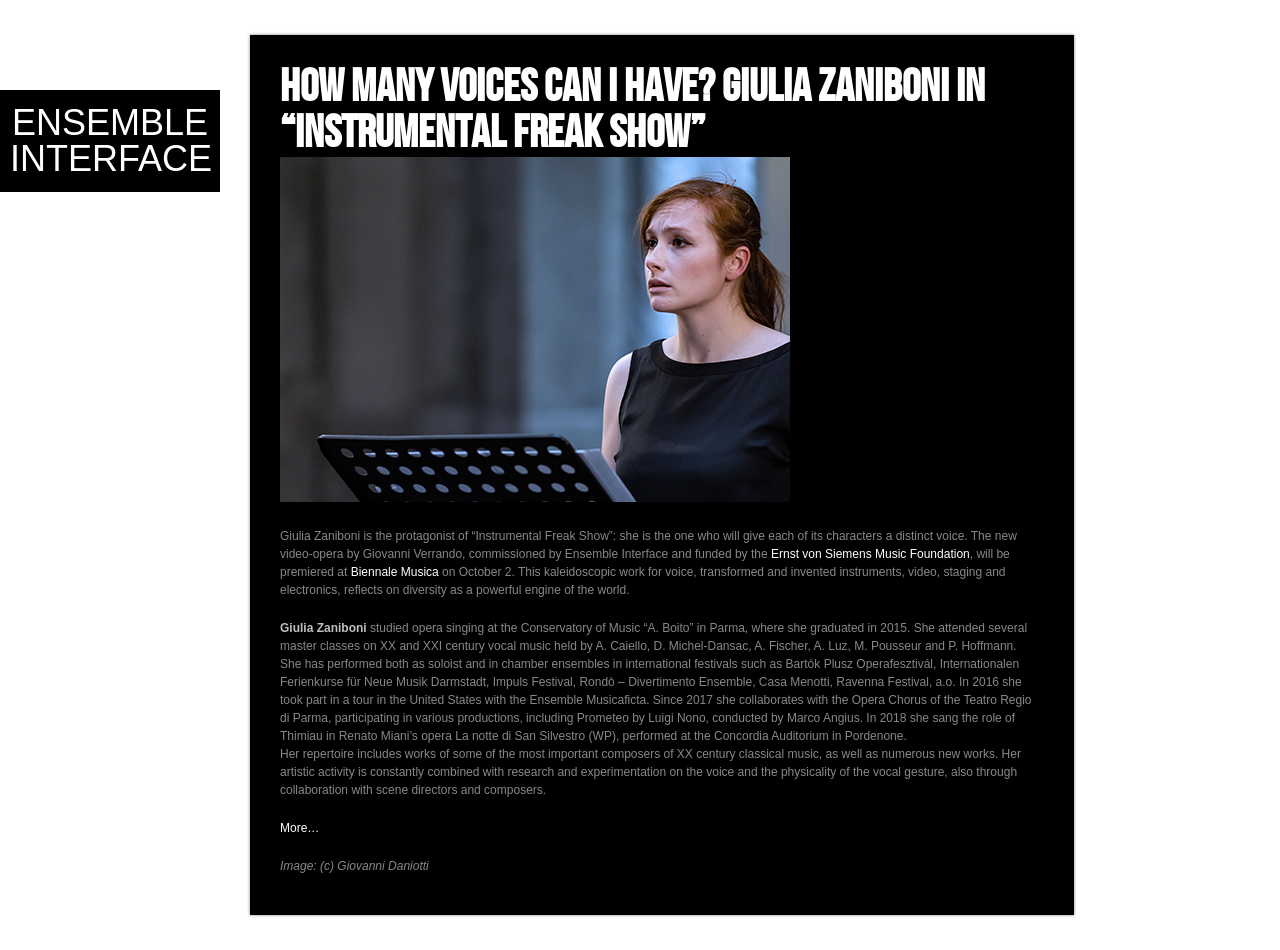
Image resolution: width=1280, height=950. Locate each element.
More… (299, 828)
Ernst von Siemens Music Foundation (870, 554)
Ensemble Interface (111, 140)
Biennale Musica (395, 572)
